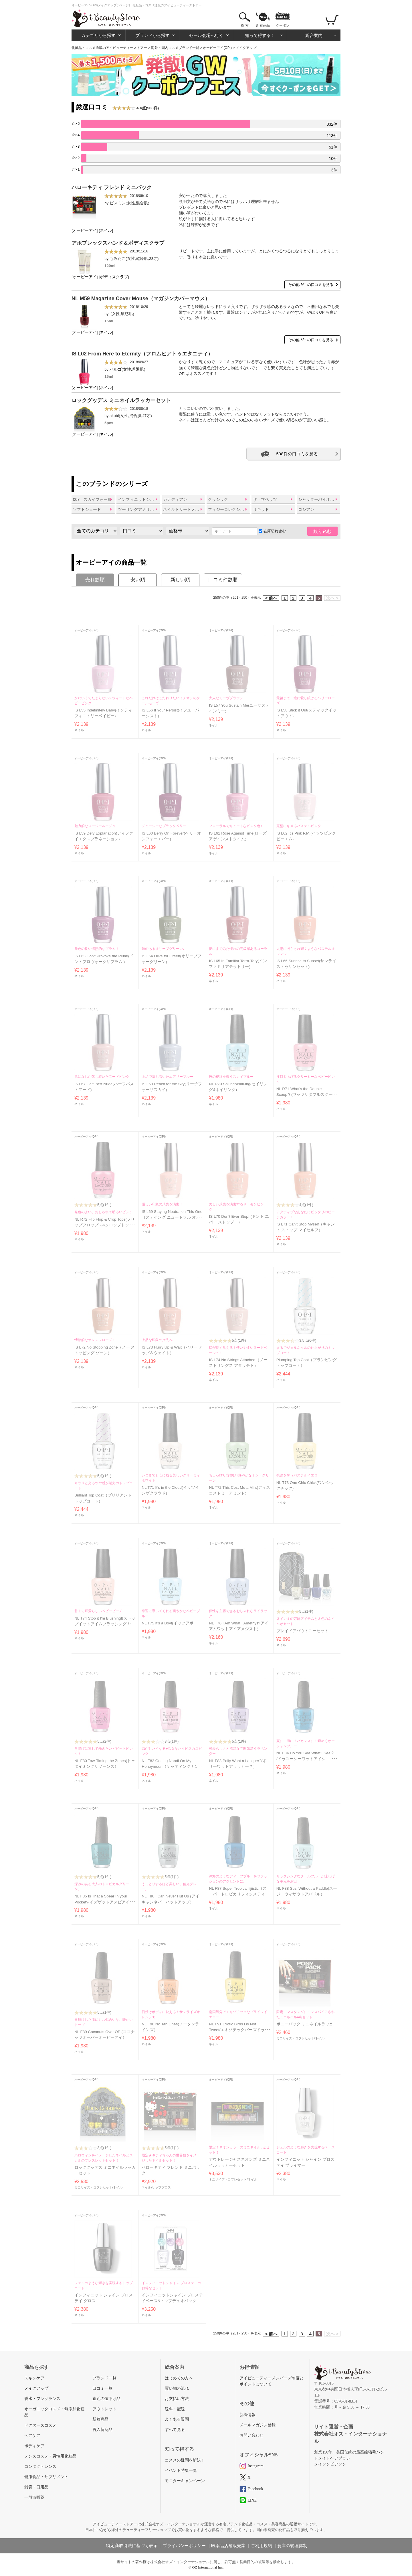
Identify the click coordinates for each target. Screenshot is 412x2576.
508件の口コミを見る (297, 453)
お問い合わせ (251, 2435)
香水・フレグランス (42, 2399)
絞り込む (322, 531)
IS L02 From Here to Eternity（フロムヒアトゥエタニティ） (142, 354)
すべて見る (175, 2429)
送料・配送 (175, 2409)
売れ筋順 (95, 579)
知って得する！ (260, 35)
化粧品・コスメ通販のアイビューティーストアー (109, 48)
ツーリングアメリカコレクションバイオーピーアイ (139, 509)
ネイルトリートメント (183, 509)
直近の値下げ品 (106, 2399)
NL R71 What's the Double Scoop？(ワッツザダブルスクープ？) (304, 1095)
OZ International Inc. (208, 2567)
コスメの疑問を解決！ (185, 2460)
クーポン (283, 25)
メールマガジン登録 (257, 2425)
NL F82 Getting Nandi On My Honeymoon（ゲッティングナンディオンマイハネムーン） (172, 1767)
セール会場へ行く (206, 35)
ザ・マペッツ (265, 499)
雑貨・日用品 (36, 2487)
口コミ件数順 (222, 579)
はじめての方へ (179, 2378)
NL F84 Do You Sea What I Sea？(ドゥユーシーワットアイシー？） (305, 1759)
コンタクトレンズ (40, 2466)
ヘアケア (32, 2435)
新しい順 (180, 579)
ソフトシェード (87, 509)
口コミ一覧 (102, 2388)
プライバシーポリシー (184, 2545)
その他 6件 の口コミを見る (310, 284)
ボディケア (34, 2446)
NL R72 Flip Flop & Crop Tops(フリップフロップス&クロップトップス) (104, 1225)
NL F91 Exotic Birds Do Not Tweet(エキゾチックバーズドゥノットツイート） (239, 2030)
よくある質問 (177, 2419)
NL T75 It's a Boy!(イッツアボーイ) (172, 1623)
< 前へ (271, 598)
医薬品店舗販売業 (228, 2545)
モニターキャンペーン (185, 2481)
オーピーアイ (85, 230)
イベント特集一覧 (181, 2470)
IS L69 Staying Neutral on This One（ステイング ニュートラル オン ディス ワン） (172, 1217)
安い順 (137, 579)
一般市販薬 (34, 2497)
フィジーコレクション (228, 509)
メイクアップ (36, 2388)
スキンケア (34, 2378)
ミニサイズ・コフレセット (295, 2038)
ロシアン (306, 509)
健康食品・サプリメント (46, 2477)
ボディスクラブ (114, 277)
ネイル (106, 230)
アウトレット (104, 2409)
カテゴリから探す (98, 35)
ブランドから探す (152, 35)
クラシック (218, 499)
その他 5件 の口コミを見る (310, 340)
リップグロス (161, 2187)
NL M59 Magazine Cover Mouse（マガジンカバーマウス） (141, 298)
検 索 (244, 25)
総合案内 (313, 35)
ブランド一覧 (104, 2378)
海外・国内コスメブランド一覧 (175, 48)
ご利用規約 (261, 2545)
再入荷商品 (102, 2429)
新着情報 (247, 2415)
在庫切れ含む (272, 531)
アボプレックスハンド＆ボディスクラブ (118, 243)
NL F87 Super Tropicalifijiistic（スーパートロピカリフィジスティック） (239, 1894)
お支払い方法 (177, 2399)
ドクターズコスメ (40, 2425)
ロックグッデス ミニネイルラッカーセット (121, 400)
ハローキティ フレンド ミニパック (112, 187)
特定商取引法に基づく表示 (132, 2545)
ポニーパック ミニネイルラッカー (307, 2024)
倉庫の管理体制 (292, 2545)
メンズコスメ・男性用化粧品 (50, 2456)
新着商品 (263, 25)
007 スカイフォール (92, 499)
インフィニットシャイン (139, 499)
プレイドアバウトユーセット (302, 1631)
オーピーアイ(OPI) (217, 48)
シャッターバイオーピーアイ (319, 499)
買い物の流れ (177, 2388)
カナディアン (175, 499)
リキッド (261, 509)
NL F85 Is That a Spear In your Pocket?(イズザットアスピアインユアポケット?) (104, 1902)
